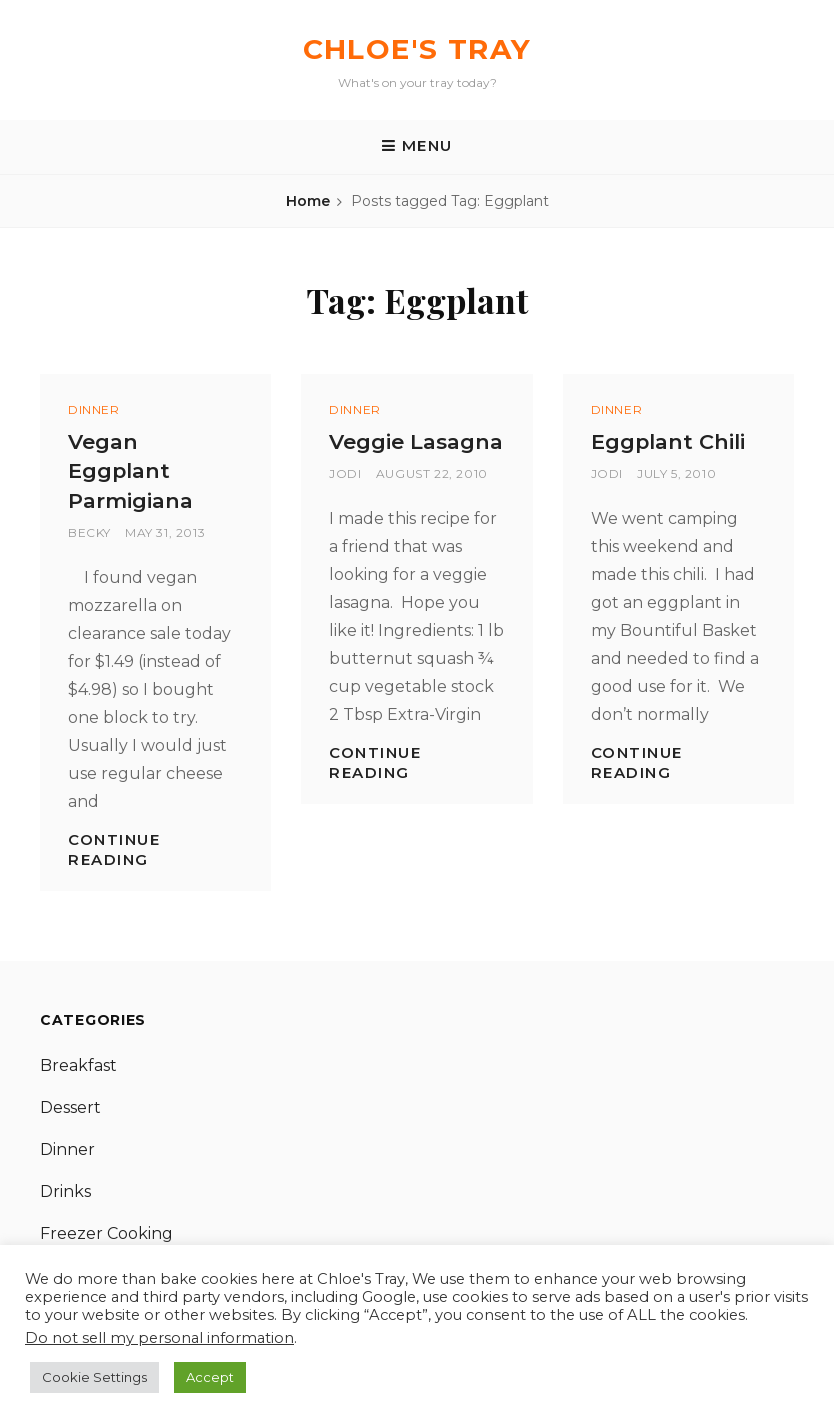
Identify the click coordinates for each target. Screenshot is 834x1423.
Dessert (70, 1107)
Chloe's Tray (417, 49)
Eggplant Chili (668, 441)
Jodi (345, 473)
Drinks (65, 1191)
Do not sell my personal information (159, 1338)
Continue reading (114, 849)
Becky (89, 532)
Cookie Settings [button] (94, 1377)
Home (308, 201)
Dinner (94, 409)
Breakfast (78, 1065)
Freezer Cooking (106, 1233)
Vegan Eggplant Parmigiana (130, 471)
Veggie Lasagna (416, 441)
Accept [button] (210, 1377)
